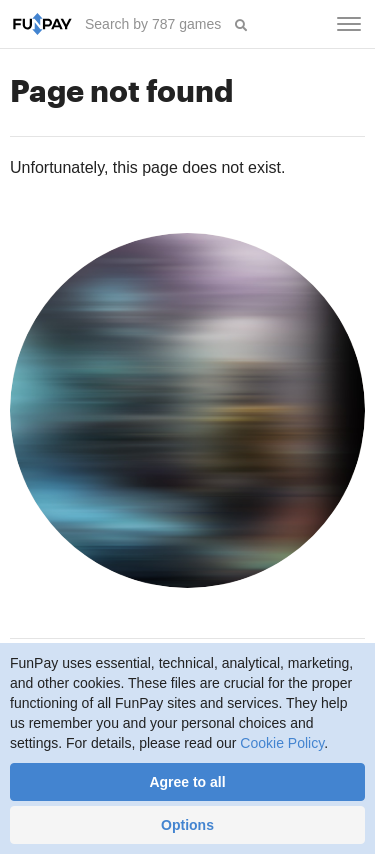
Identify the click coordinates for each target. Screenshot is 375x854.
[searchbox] (155, 24)
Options (187, 825)
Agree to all (187, 782)
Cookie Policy (282, 743)
